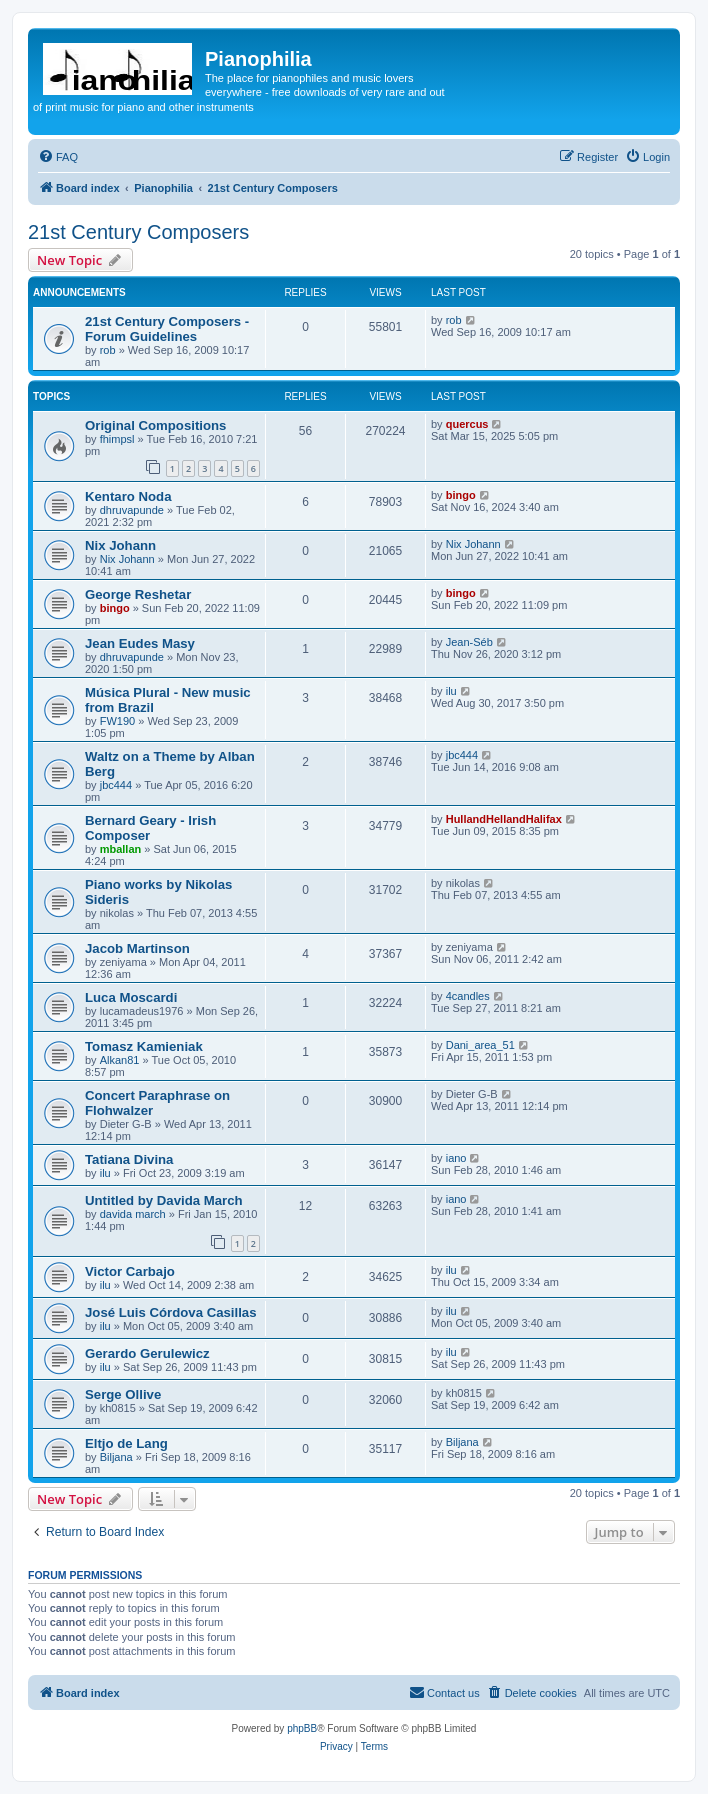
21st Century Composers (138, 232)
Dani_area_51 (480, 1045)
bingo (461, 495)
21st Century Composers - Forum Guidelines (167, 329)
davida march (133, 1214)
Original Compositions (155, 425)
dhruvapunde (132, 510)
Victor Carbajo (130, 1271)
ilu (451, 691)
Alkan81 (120, 1060)
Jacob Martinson (137, 948)
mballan (121, 849)
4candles (468, 996)
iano (456, 1158)
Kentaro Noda (128, 496)
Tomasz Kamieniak (144, 1046)
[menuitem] (58, 157)
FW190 (117, 721)
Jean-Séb (469, 642)
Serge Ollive (123, 1394)
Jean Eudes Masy (140, 643)
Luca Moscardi (131, 997)
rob (108, 350)
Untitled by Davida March (164, 1200)
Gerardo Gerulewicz (147, 1353)
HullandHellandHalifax (504, 819)
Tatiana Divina (129, 1159)
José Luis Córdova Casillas (171, 1312)
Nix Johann (120, 545)
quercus (467, 424)
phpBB (302, 1728)
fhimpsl (117, 439)
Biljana (116, 1457)
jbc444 (116, 785)
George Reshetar (138, 594)
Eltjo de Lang (126, 1443)
